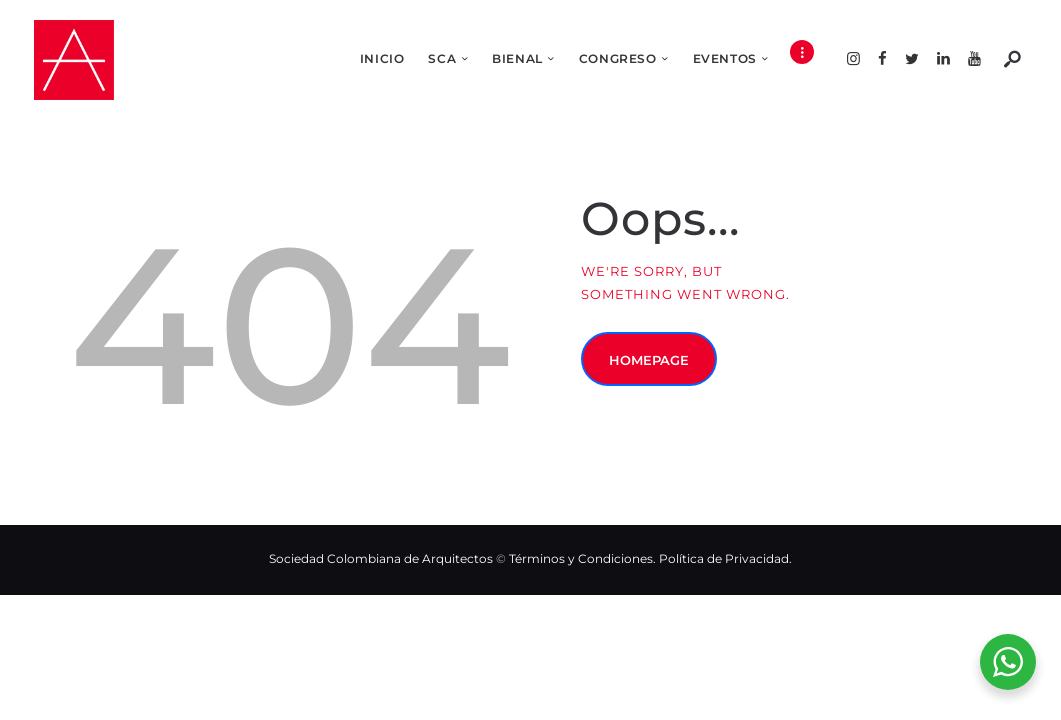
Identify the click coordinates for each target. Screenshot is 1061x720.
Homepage (649, 360)
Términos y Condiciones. (584, 558)
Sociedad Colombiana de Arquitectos (381, 558)
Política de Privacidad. (725, 558)
